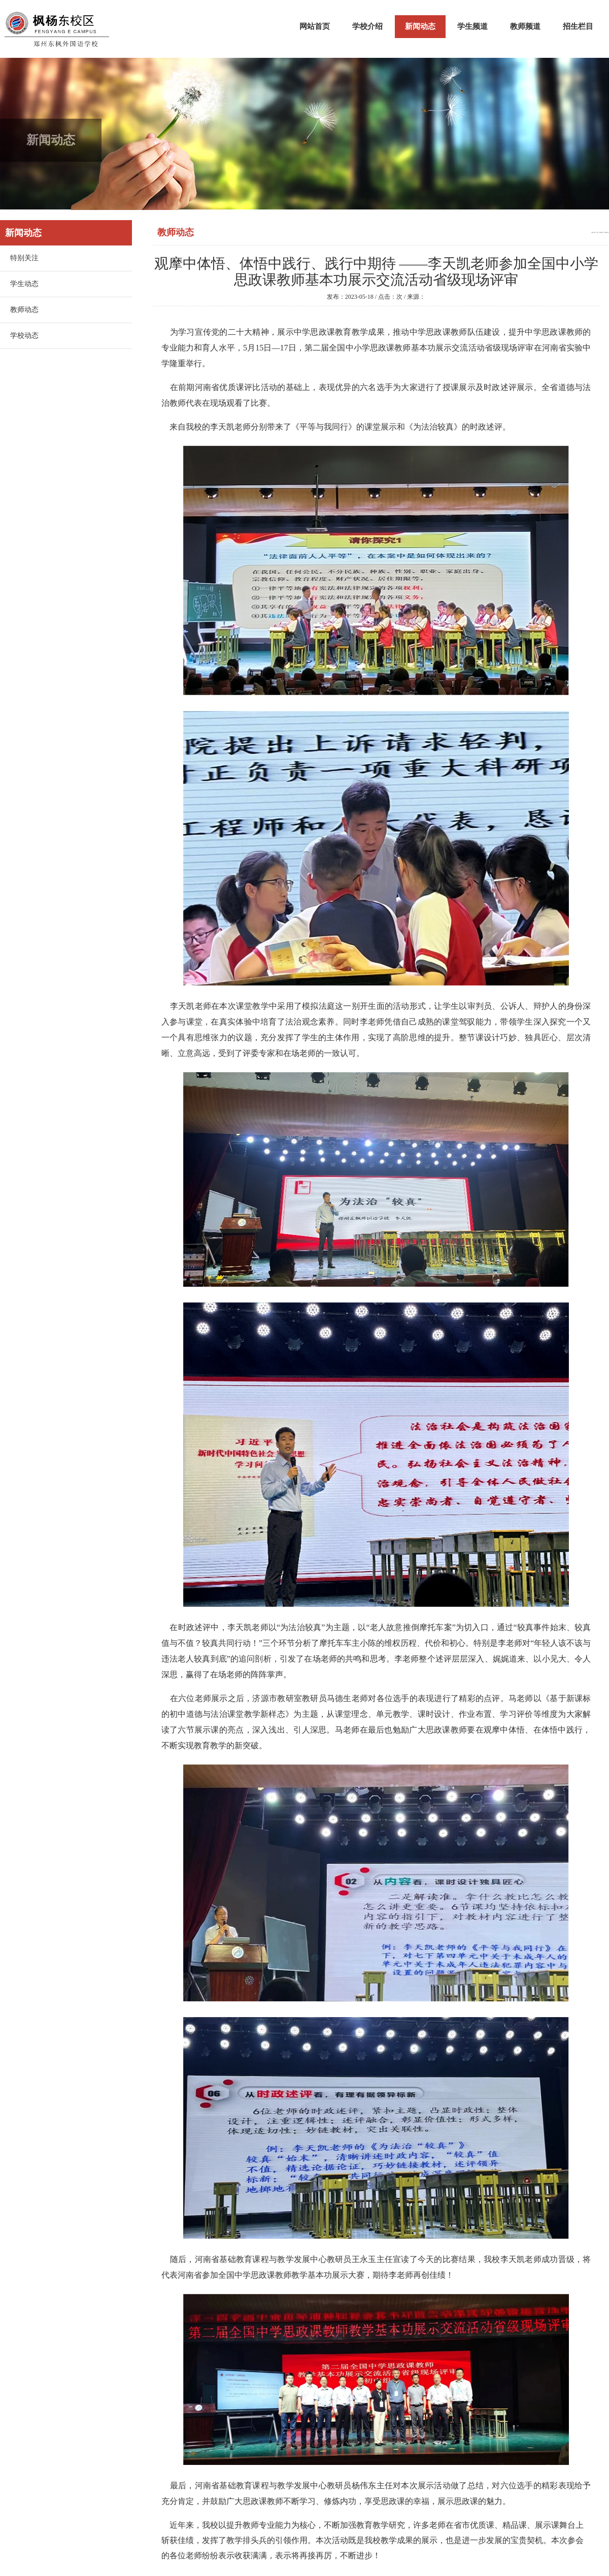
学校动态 (24, 335)
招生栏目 (578, 26)
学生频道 (472, 26)
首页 (597, 232)
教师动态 (24, 309)
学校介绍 (367, 26)
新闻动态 (420, 26)
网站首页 (314, 26)
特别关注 (24, 258)
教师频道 (525, 26)
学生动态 (24, 284)
